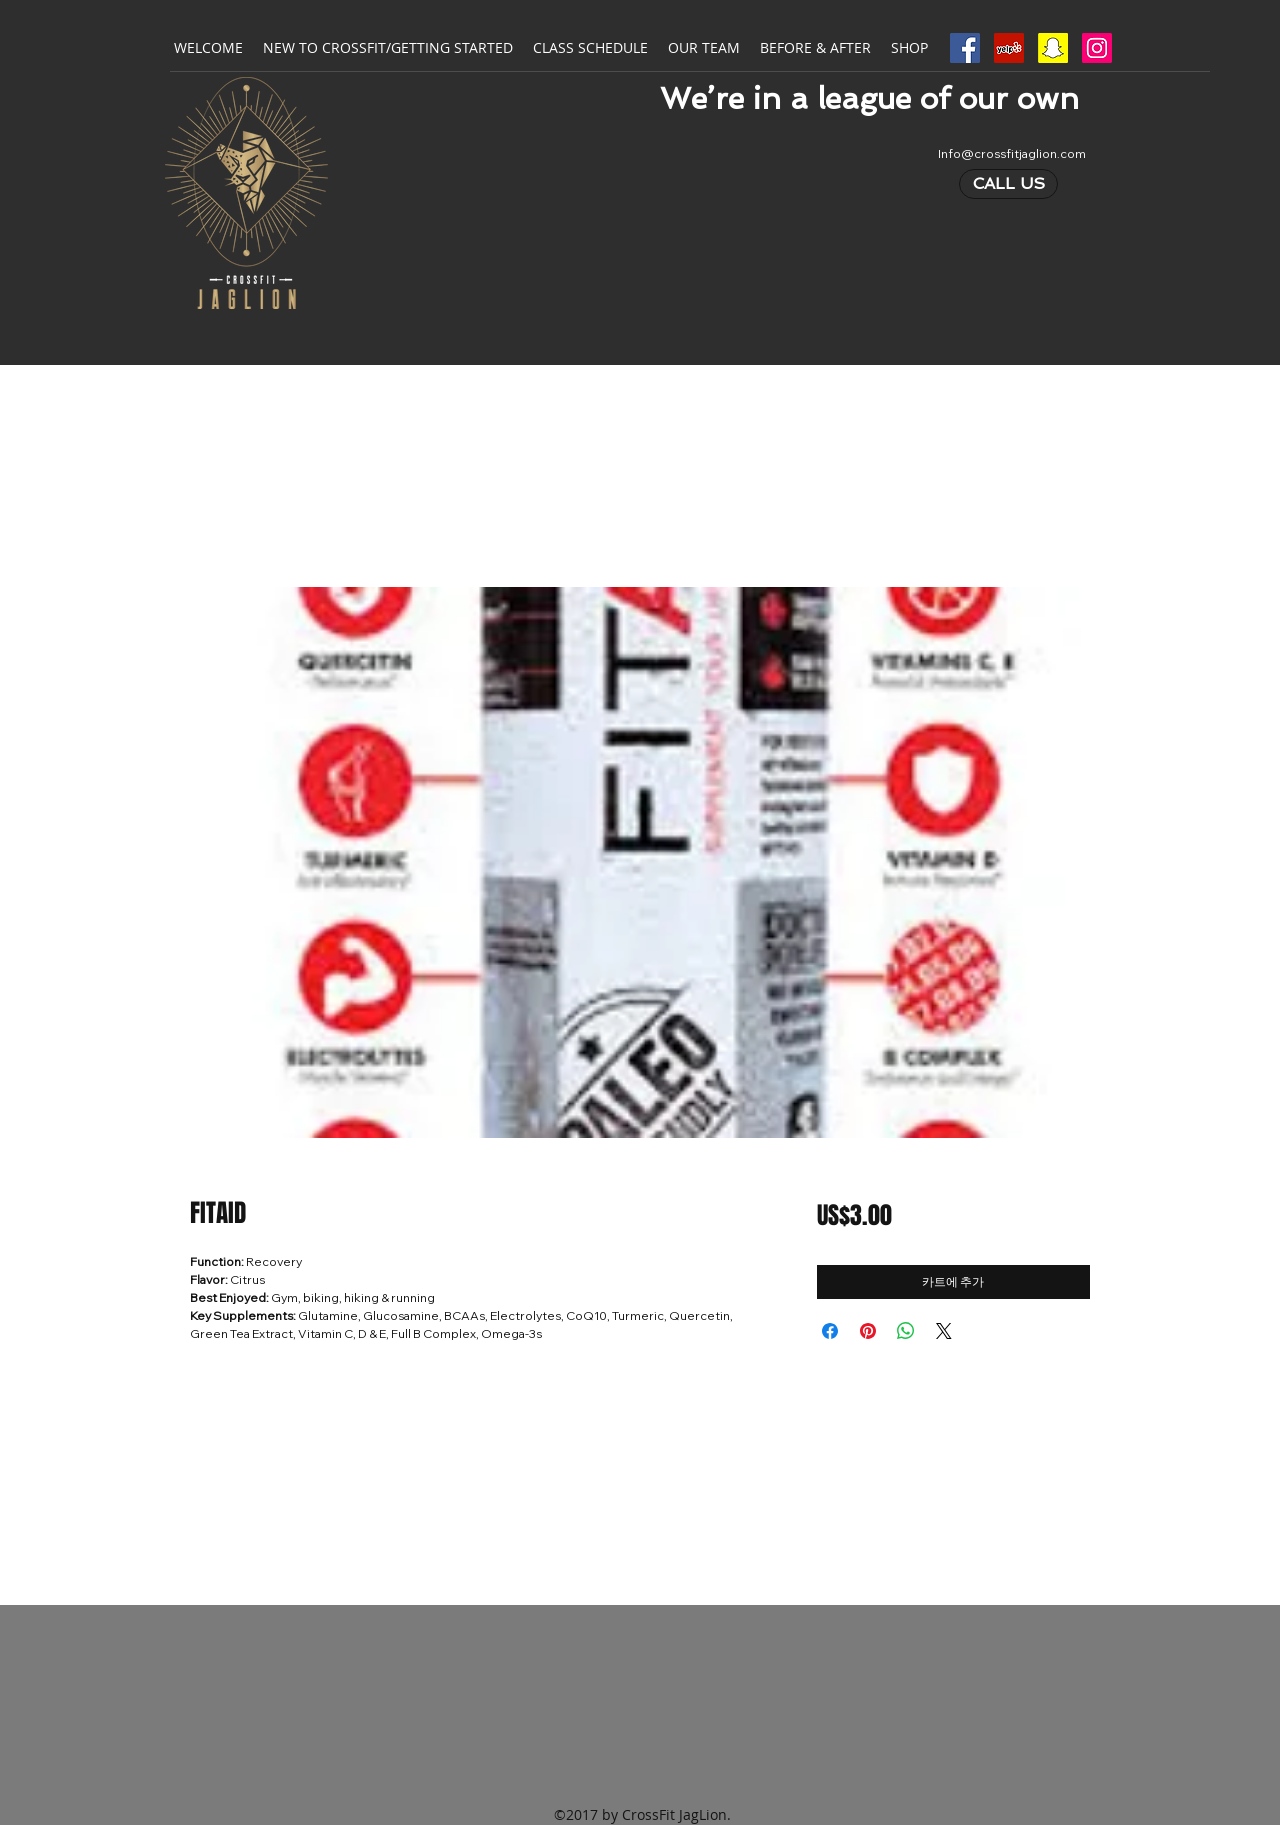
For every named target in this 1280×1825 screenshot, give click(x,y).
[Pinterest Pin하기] (868, 1331)
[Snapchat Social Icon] (1053, 48)
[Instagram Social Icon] (1097, 48)
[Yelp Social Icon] (1009, 48)
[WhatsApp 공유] (906, 1331)
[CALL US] (1008, 184)
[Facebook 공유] (830, 1331)
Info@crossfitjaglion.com (1012, 153)
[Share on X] (944, 1331)
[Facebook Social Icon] (965, 48)
